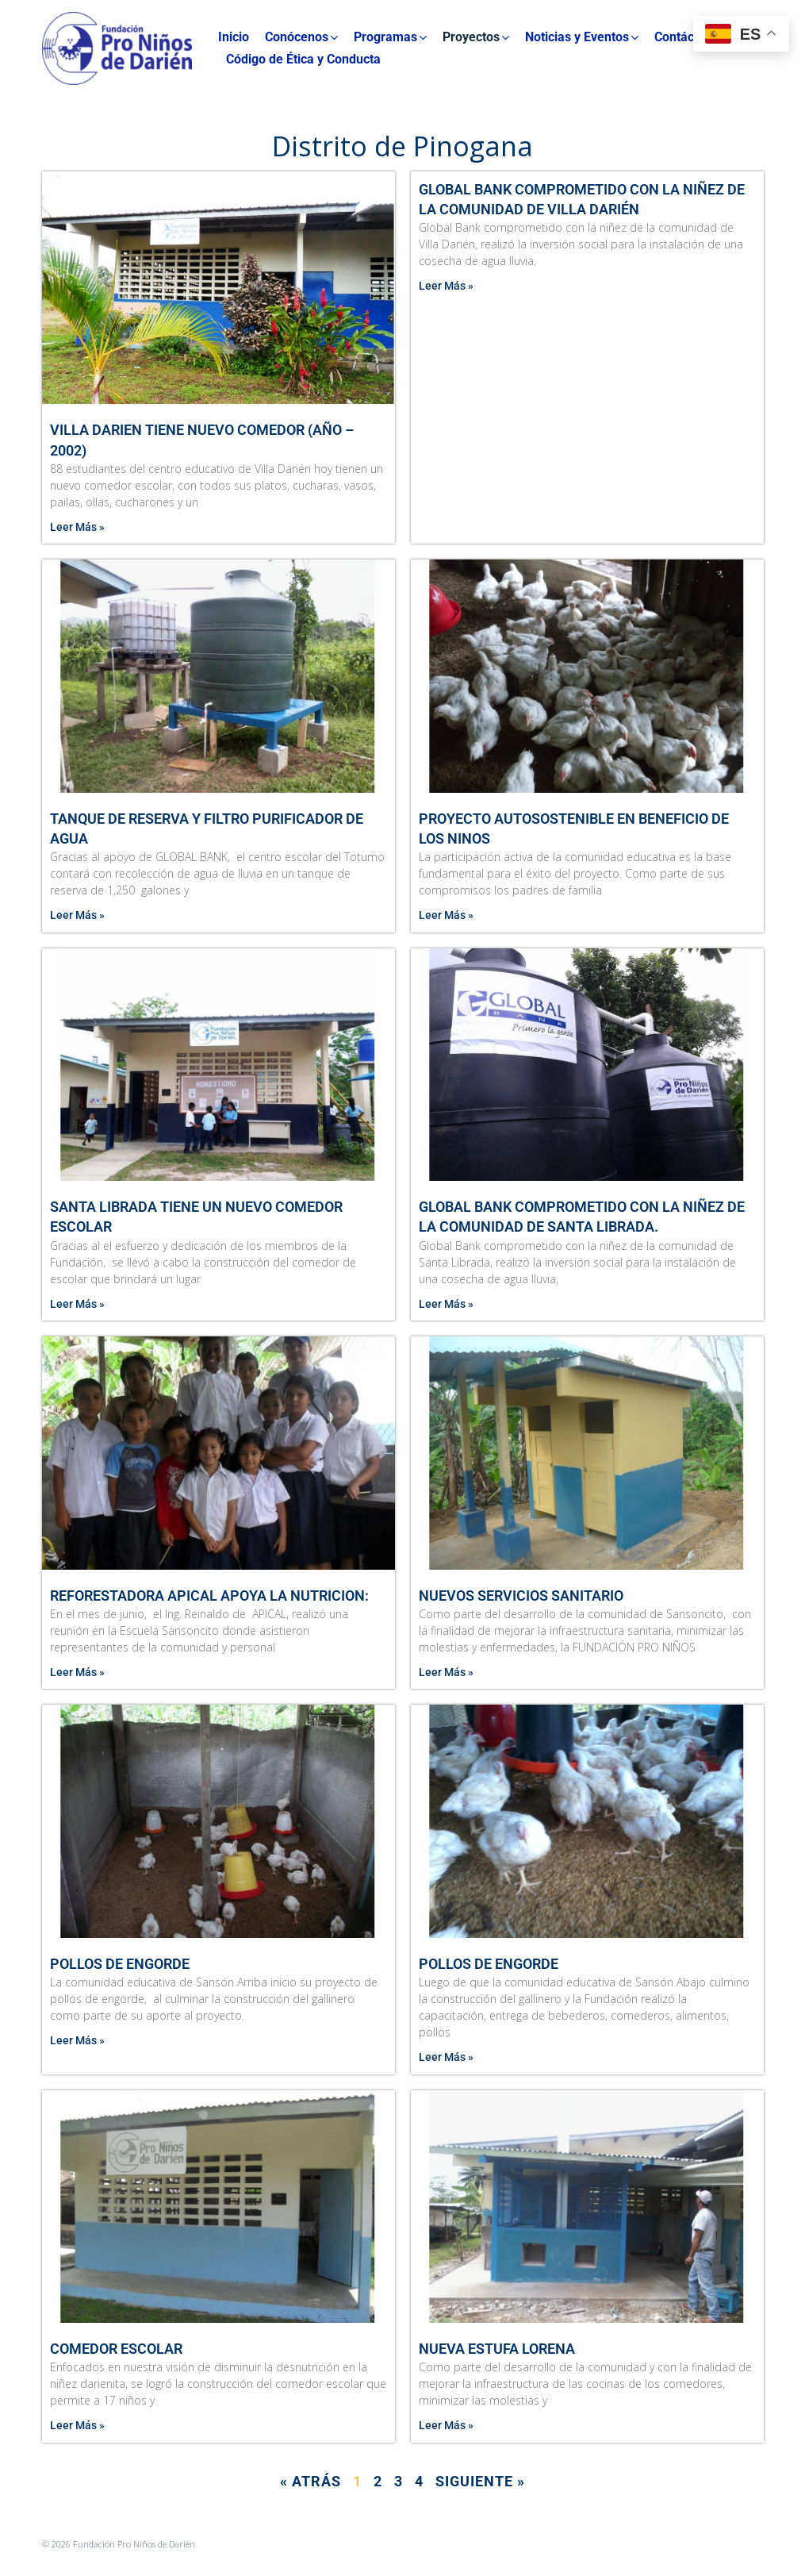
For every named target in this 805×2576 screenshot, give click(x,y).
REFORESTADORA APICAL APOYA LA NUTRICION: (209, 1595)
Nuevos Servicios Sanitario (521, 1595)
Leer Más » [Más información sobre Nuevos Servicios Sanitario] (446, 1672)
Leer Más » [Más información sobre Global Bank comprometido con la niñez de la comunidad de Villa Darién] (446, 285)
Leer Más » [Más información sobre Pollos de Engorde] (77, 2040)
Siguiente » (480, 2481)
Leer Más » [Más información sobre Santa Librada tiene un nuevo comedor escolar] (77, 1304)
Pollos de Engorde (120, 1963)
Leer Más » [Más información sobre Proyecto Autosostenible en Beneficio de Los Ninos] (446, 915)
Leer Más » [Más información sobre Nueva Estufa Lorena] (446, 2425)
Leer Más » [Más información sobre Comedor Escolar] (77, 2425)
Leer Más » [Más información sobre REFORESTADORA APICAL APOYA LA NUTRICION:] (77, 1672)
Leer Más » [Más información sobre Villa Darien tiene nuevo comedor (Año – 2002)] (77, 527)
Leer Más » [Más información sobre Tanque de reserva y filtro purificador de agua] (77, 915)
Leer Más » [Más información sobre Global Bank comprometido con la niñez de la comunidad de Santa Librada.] (446, 1304)
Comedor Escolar (116, 2348)
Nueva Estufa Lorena (497, 2348)
